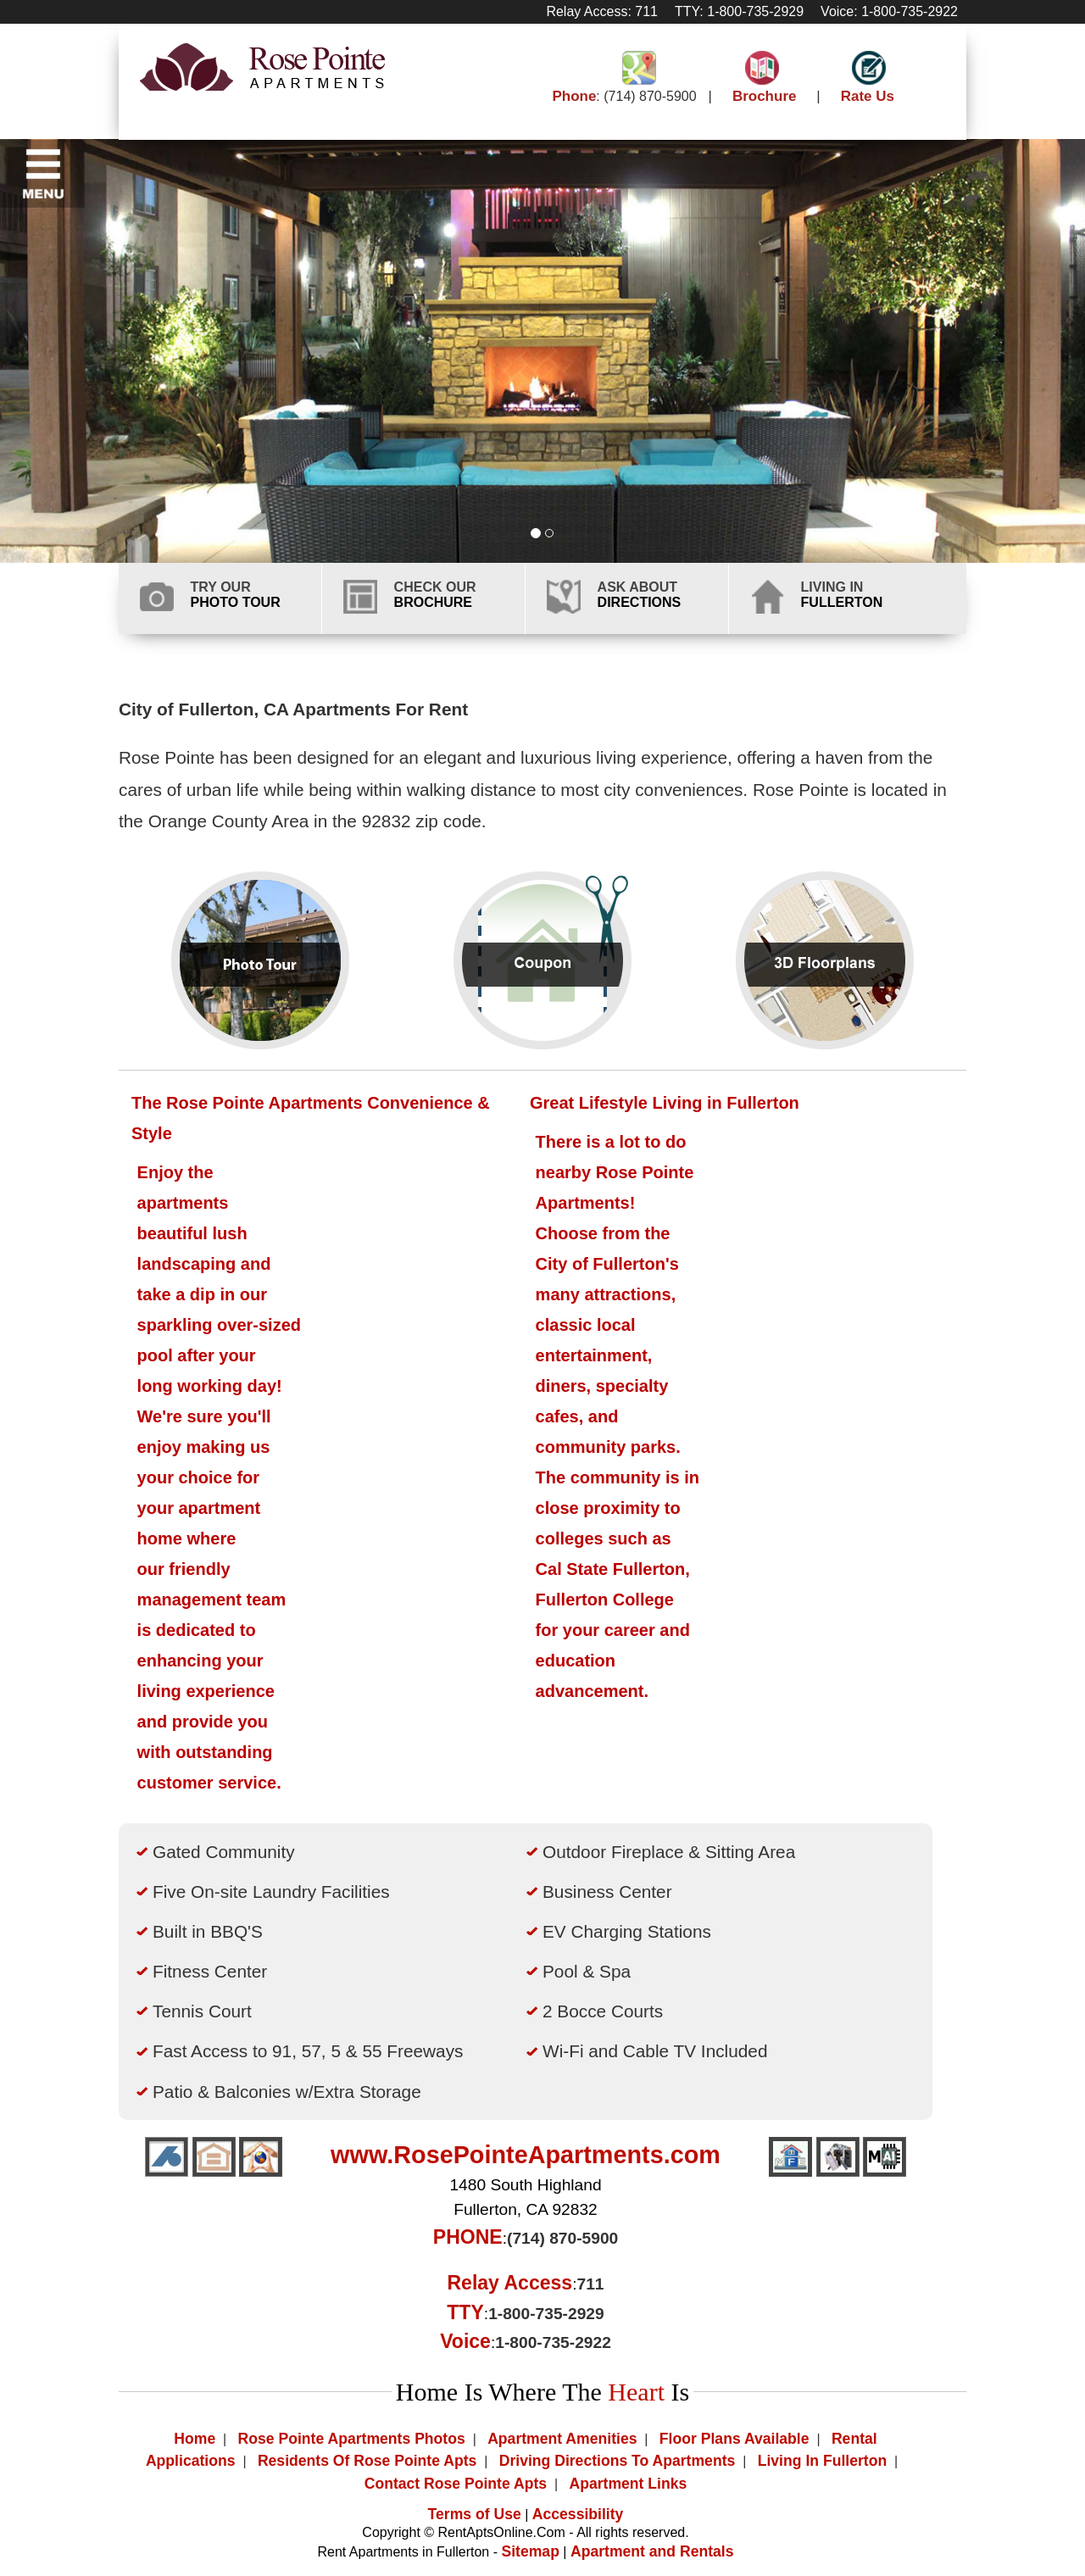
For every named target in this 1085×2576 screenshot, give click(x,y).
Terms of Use (474, 2514)
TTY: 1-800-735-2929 (739, 11)
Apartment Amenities (562, 2438)
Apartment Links (628, 2483)
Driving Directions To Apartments (617, 2460)
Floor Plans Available (734, 2438)
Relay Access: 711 (602, 11)
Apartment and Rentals (652, 2551)
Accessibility (578, 2514)
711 (590, 2284)
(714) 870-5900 (650, 96)
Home (194, 2438)
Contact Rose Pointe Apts (455, 2483)
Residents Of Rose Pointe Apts (367, 2460)
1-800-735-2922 (553, 2342)
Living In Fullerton (822, 2460)
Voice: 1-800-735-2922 (889, 11)
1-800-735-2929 (546, 2314)
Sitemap (530, 2551)
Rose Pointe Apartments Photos (351, 2438)
